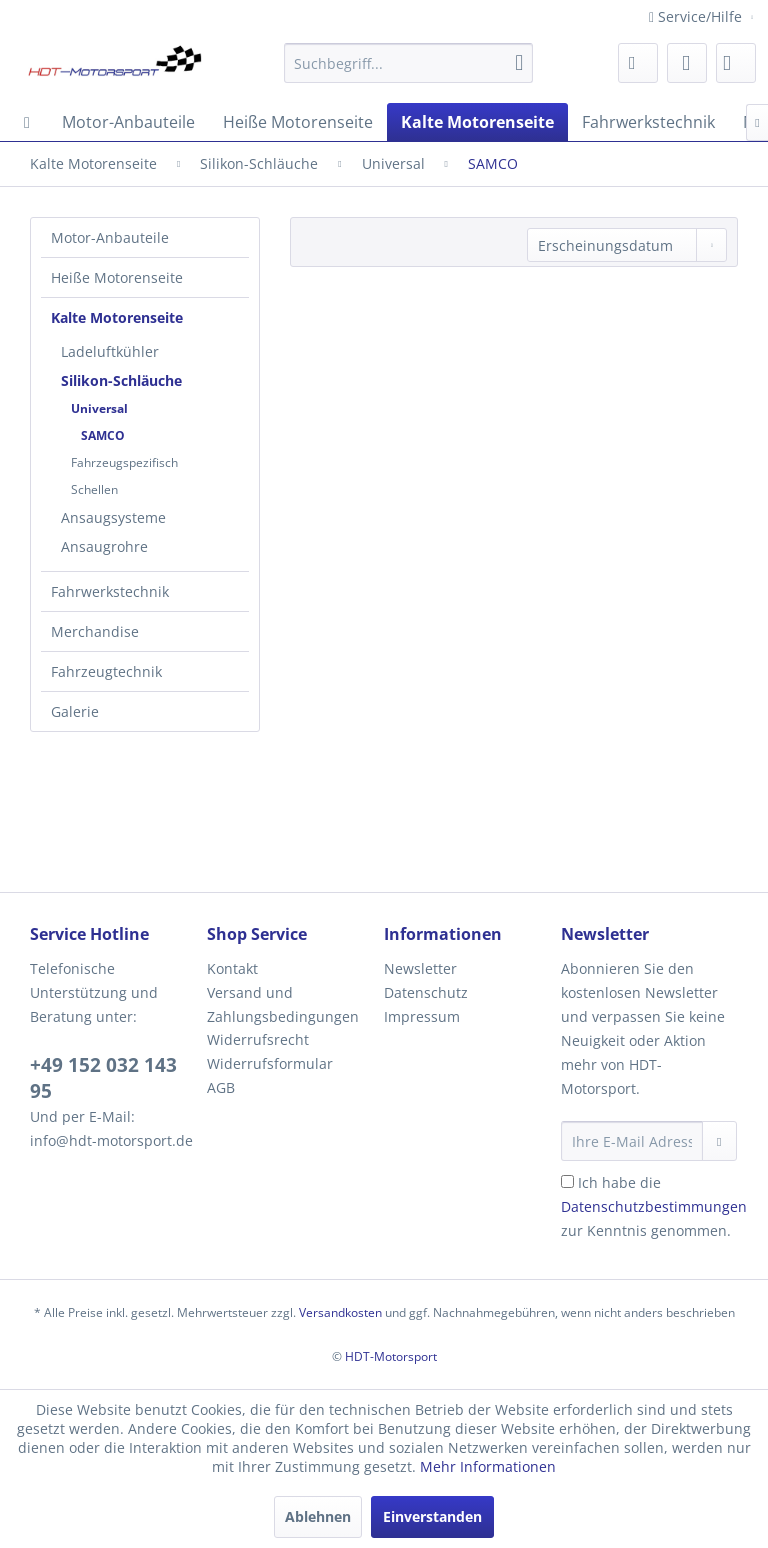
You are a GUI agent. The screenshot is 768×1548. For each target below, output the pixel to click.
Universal (99, 408)
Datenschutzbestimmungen (654, 1206)
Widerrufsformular (270, 1063)
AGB (221, 1087)
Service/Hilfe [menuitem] (697, 16)
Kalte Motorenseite (117, 317)
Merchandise (95, 631)
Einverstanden (432, 1516)
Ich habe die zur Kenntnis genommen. (654, 1206)
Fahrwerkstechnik (110, 591)
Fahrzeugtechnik (106, 671)
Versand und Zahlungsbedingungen (283, 1004)
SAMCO (103, 435)
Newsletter (420, 968)
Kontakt (232, 968)
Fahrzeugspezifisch (124, 462)
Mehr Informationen (488, 1466)
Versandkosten (340, 1312)
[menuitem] (409, 63)
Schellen (94, 489)
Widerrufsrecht (258, 1039)
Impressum (422, 1016)
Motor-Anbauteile (110, 237)
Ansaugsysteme (113, 517)
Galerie (75, 711)
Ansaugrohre (104, 546)
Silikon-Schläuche (121, 380)
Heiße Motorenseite (117, 277)
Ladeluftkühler (110, 351)
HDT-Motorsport (391, 1356)
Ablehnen (318, 1516)
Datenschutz (426, 992)
